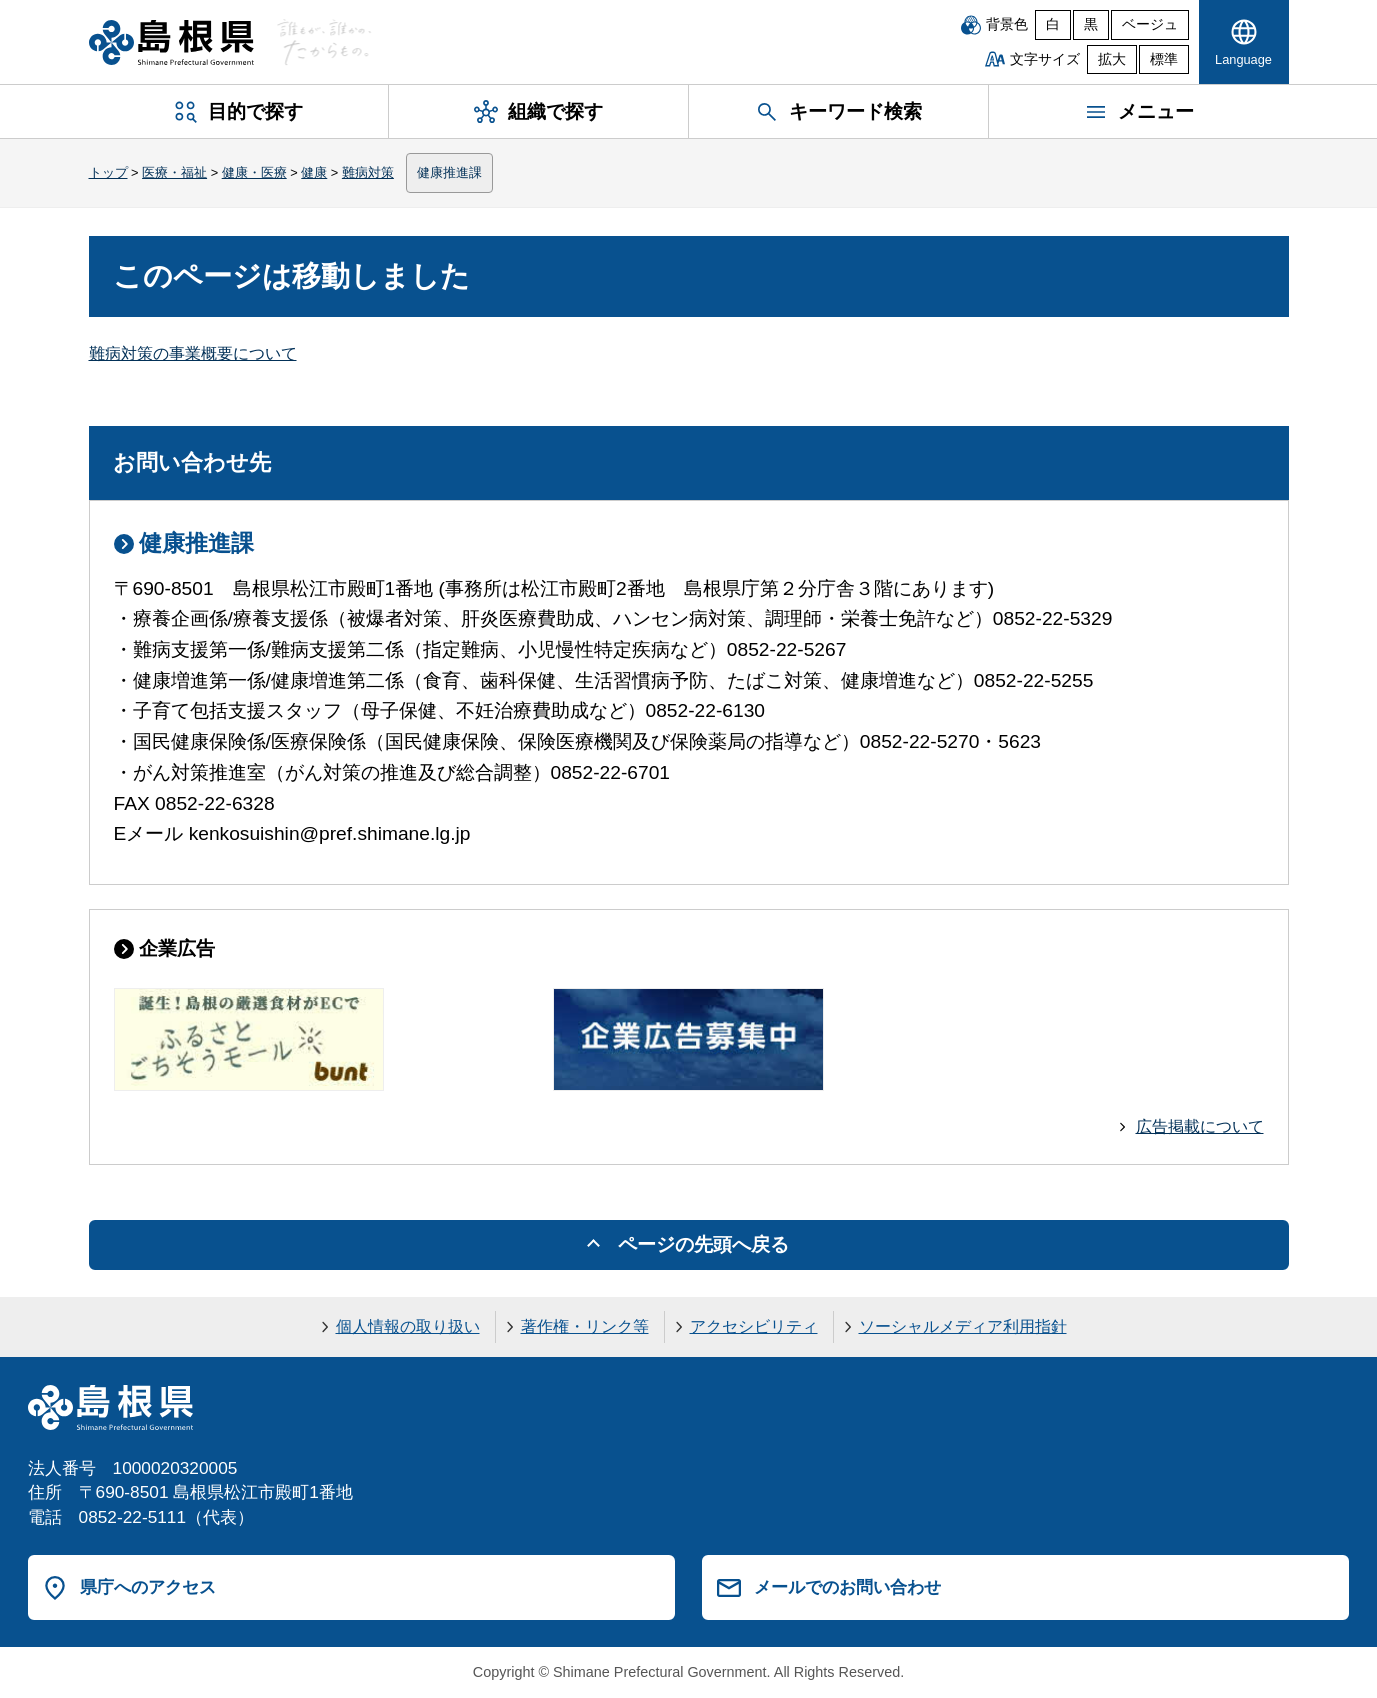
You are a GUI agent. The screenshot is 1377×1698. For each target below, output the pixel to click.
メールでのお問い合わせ (847, 1587)
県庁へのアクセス (148, 1587)
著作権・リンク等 (585, 1326)
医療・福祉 (174, 172)
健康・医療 (254, 172)
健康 (314, 172)
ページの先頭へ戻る (703, 1244)
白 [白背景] (1053, 24)
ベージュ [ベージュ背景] (1150, 24)
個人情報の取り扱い (408, 1326)
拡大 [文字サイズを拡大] (1112, 59)
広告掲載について (1200, 1126)
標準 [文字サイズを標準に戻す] (1164, 59)
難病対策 (368, 172)
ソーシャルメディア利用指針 (963, 1326)
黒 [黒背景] (1091, 24)
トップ (108, 172)
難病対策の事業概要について (193, 353)
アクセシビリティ (754, 1326)
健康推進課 (449, 172)
